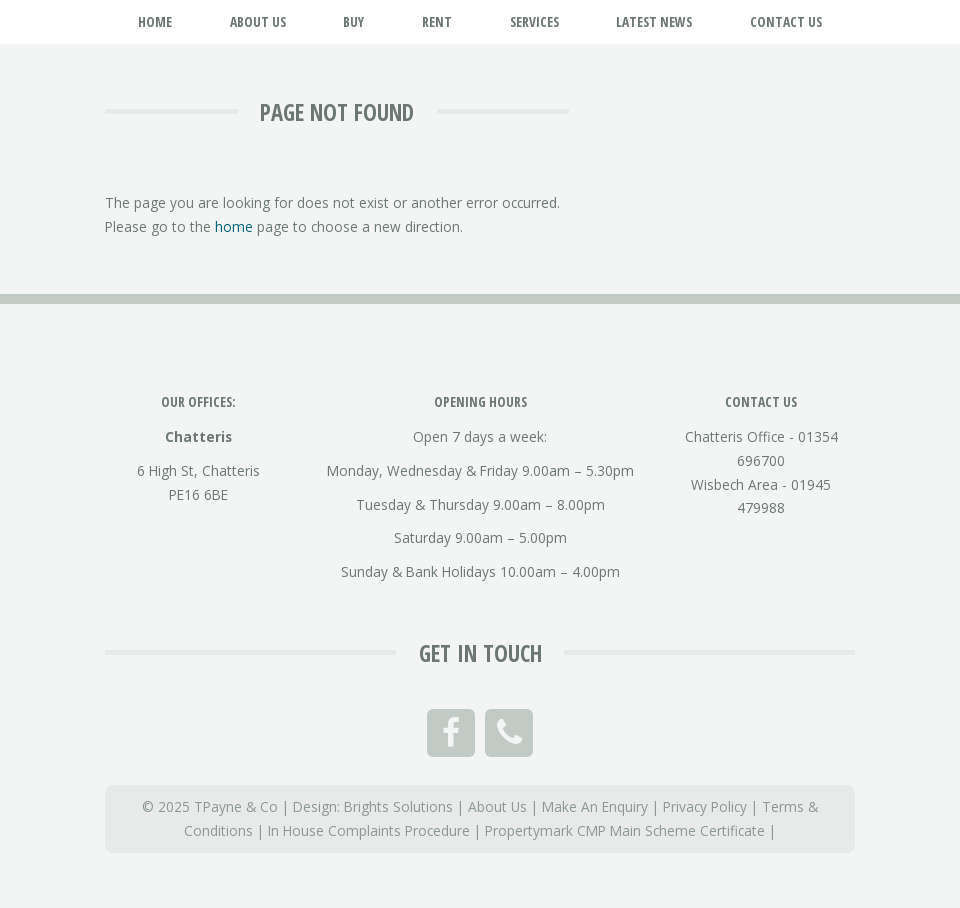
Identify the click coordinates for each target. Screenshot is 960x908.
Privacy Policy (705, 806)
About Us (497, 806)
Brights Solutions (398, 806)
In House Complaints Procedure (369, 830)
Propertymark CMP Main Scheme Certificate (625, 830)
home (234, 226)
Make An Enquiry (595, 806)
